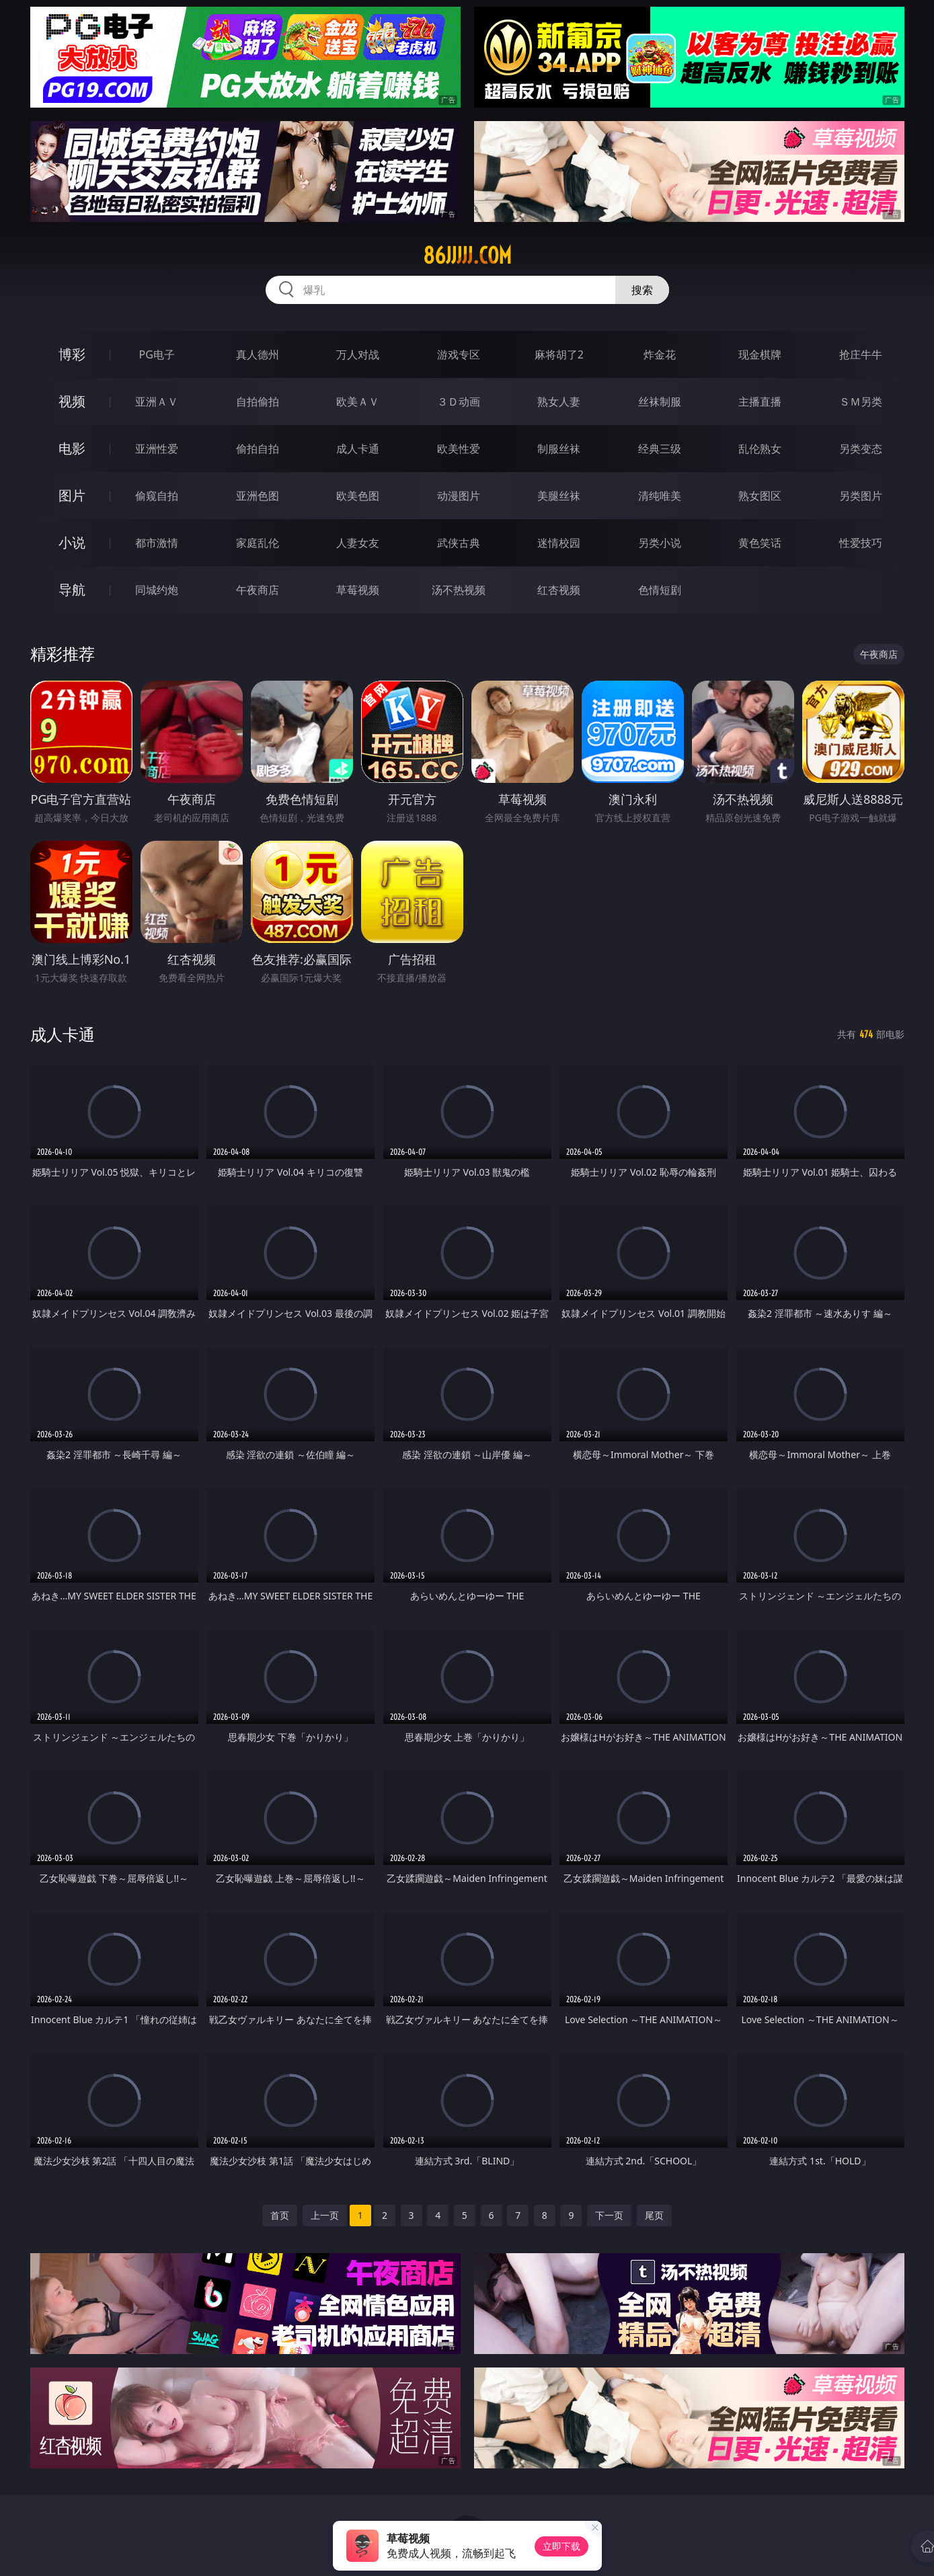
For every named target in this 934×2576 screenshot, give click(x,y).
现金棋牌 (759, 354)
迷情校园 (558, 542)
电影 (72, 448)
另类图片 (860, 495)
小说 (72, 542)
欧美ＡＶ (357, 401)
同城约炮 (156, 589)
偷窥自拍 (156, 495)
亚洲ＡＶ (156, 401)
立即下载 (561, 2546)
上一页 (325, 2215)
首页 (279, 2215)
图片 (72, 495)
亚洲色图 (257, 495)
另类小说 (659, 542)
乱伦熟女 (759, 448)
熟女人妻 (558, 401)
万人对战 (357, 354)
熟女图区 (759, 495)
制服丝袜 (558, 448)
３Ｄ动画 (458, 401)
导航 (72, 589)
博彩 (72, 354)
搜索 (642, 289)
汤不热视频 (458, 589)
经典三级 (659, 448)
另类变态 (860, 448)
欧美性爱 (458, 448)
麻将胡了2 (559, 354)
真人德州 (257, 354)
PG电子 (157, 354)
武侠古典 (458, 542)
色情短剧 (659, 589)
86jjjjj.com (467, 255)
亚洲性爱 (156, 448)
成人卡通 (357, 448)
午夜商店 (257, 589)
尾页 (654, 2215)
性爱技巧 (860, 542)
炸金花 (660, 354)
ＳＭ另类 (860, 401)
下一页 (609, 2215)
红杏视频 (558, 589)
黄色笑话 (759, 542)
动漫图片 (458, 495)
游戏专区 (458, 354)
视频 (72, 401)
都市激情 (156, 542)
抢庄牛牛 (860, 354)
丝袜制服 (659, 401)
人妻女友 (357, 542)
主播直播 (759, 401)
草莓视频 (357, 589)
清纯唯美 (659, 495)
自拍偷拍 (257, 401)
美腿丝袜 (558, 495)
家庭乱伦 (257, 542)
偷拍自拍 (257, 448)
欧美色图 (357, 495)
